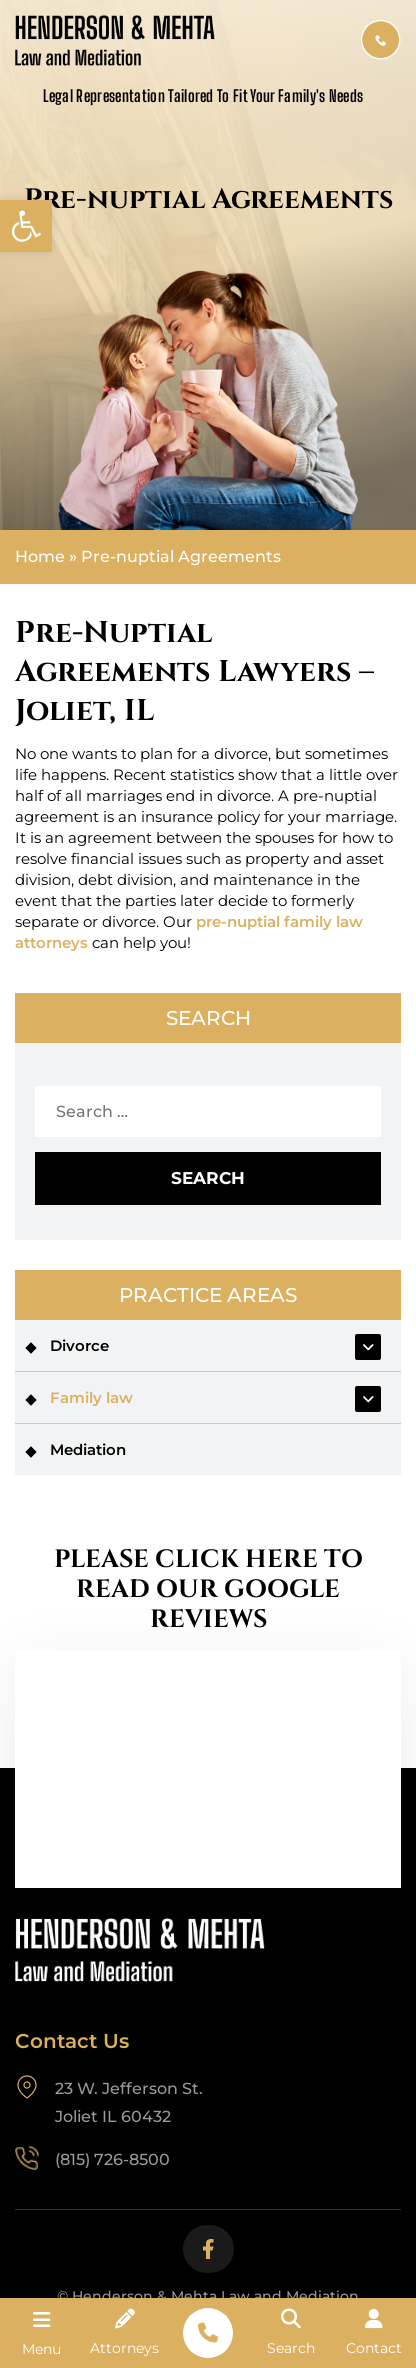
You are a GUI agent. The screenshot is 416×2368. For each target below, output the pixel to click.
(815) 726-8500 (381, 40)
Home (40, 557)
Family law (91, 1397)
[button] (26, 226)
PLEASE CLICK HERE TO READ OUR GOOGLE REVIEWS (208, 1590)
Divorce (79, 1345)
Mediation (88, 1449)
